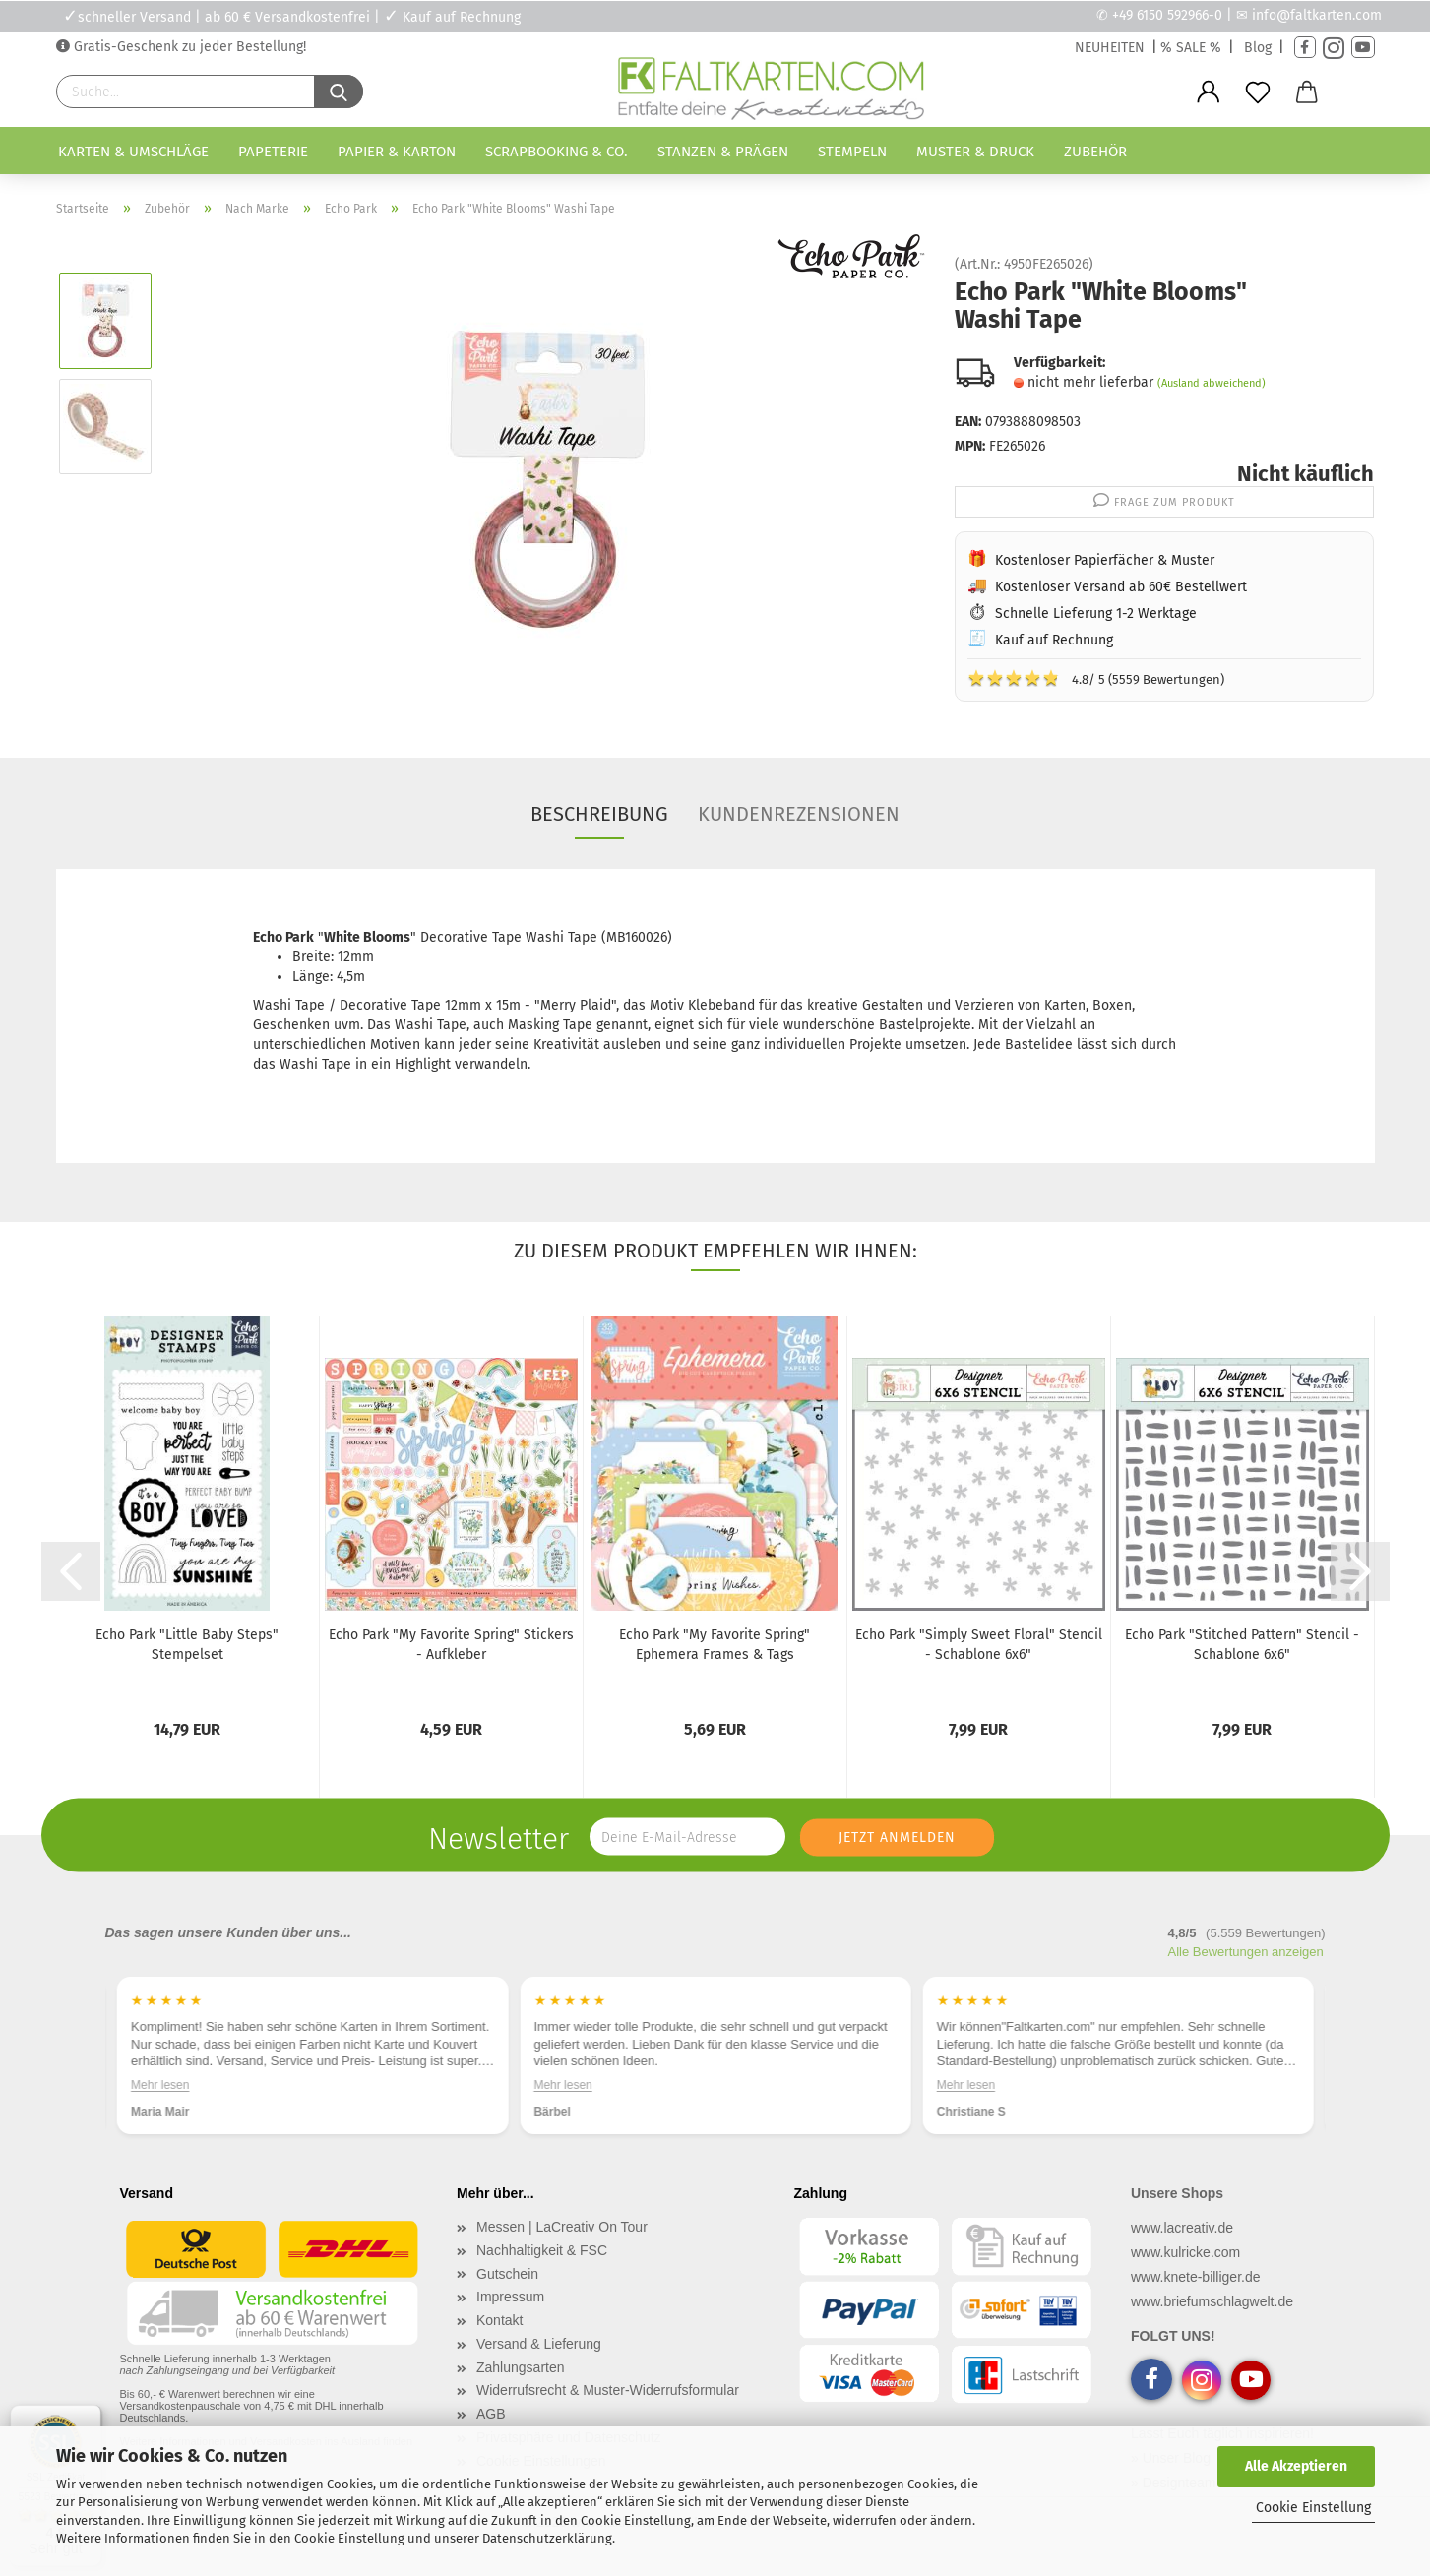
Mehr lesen (160, 2085)
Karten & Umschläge (133, 151)
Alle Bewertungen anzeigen (1246, 1951)
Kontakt (499, 2320)
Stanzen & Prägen (722, 151)
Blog (1258, 47)
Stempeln (852, 151)
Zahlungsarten (520, 2367)
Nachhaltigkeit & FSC (541, 2250)
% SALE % (1190, 47)
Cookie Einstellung (1313, 2507)
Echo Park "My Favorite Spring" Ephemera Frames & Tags (714, 1644)
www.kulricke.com (1185, 2252)
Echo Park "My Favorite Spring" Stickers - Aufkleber (451, 1644)
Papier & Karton (397, 151)
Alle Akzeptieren (1296, 2466)
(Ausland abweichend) (1211, 383)
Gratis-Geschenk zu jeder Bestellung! (188, 46)
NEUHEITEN (1110, 47)
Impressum (510, 2296)
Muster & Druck (975, 151)
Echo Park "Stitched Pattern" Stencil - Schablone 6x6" (1242, 1644)
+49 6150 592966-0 (1167, 15)
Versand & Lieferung (538, 2344)
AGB (491, 2414)
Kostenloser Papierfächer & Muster (1104, 560)
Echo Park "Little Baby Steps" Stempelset (187, 1644)
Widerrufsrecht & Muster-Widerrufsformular (607, 2390)
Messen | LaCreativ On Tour (562, 2227)
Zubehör (1095, 151)
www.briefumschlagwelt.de (1212, 2301)
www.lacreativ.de (1182, 2228)
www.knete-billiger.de (1196, 2277)
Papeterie (273, 151)
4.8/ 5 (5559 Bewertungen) (1095, 678)
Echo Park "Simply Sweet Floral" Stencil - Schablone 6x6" (978, 1644)
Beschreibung (599, 814)
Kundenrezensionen (799, 814)
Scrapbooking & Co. (556, 151)
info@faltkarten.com (1317, 15)
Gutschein (507, 2274)
